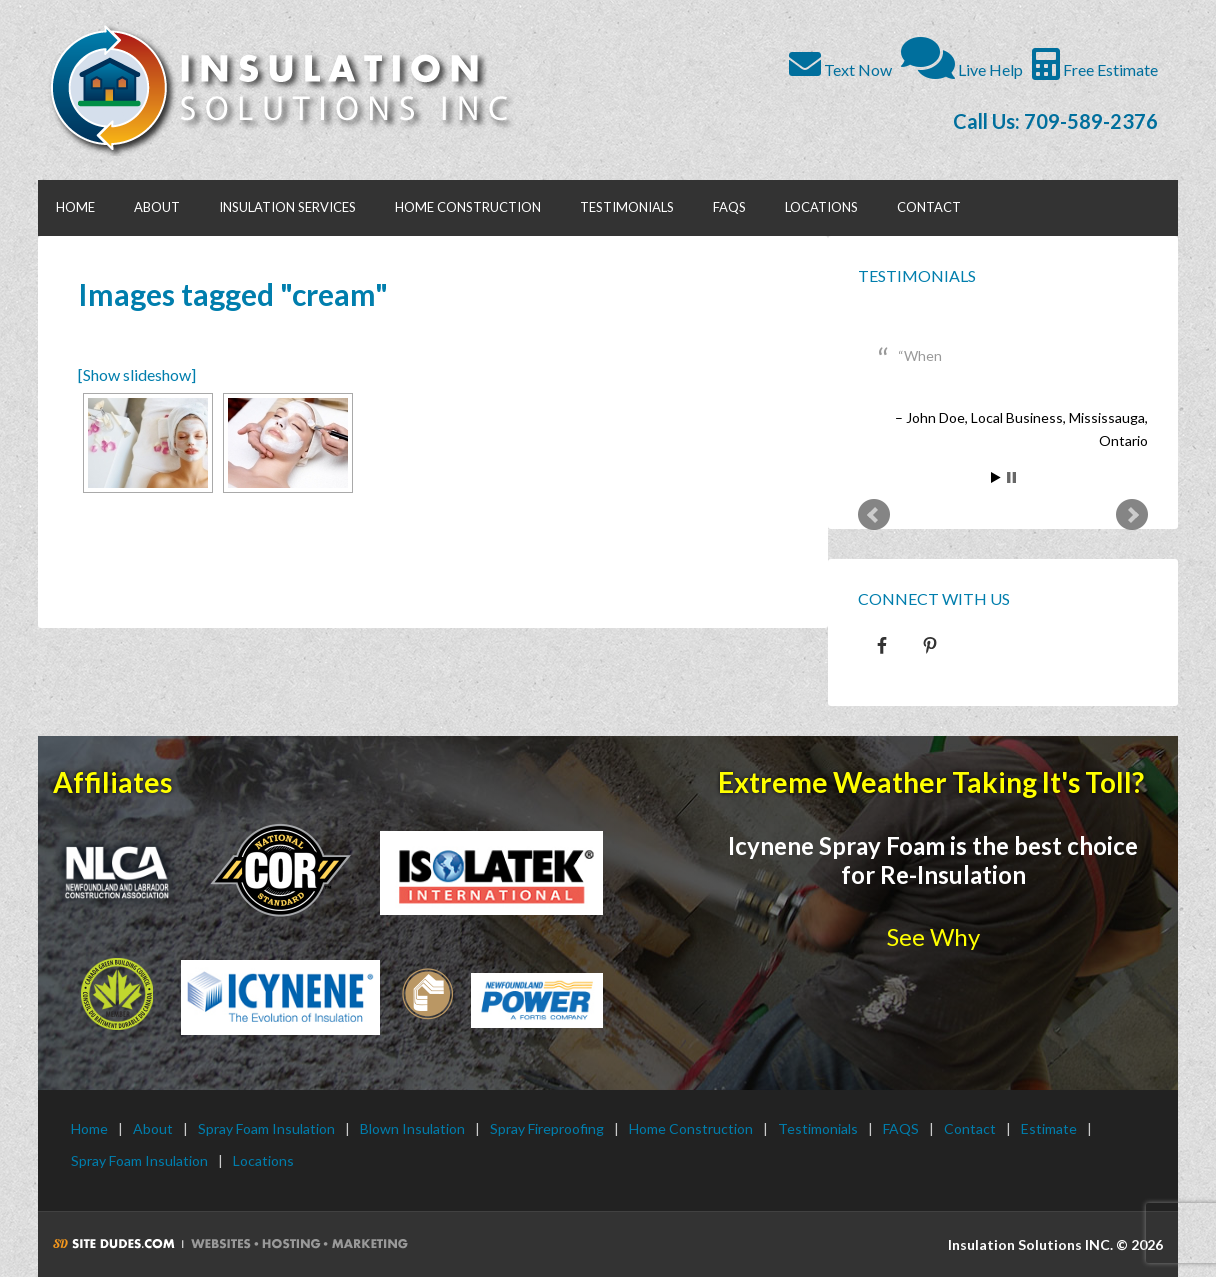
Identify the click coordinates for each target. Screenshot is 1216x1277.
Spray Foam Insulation (266, 1128)
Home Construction (691, 1128)
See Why (933, 936)
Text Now (840, 69)
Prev (874, 515)
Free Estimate (1095, 69)
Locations (263, 1160)
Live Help (962, 69)
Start (996, 477)
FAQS (901, 1128)
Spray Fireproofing (547, 1128)
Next (1132, 515)
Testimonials (917, 275)
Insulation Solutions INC (290, 90)
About (153, 1128)
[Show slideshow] (137, 374)
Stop (1011, 477)
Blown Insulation (412, 1128)
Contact (970, 1128)
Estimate (1049, 1128)
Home (89, 1128)
